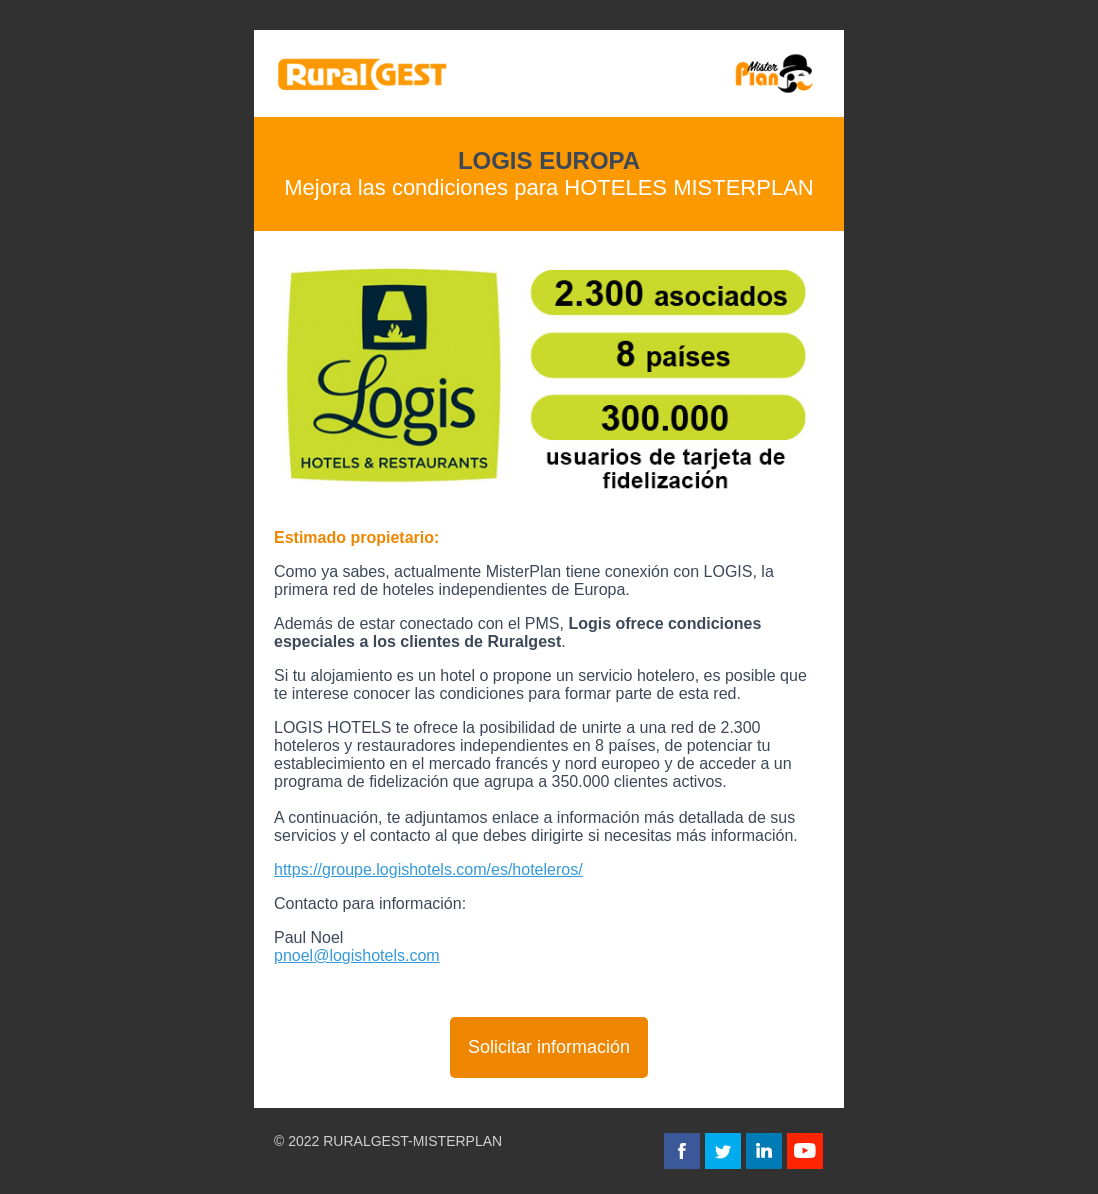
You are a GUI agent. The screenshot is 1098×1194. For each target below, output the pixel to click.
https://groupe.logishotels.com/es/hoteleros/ (428, 869)
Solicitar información (549, 1047)
